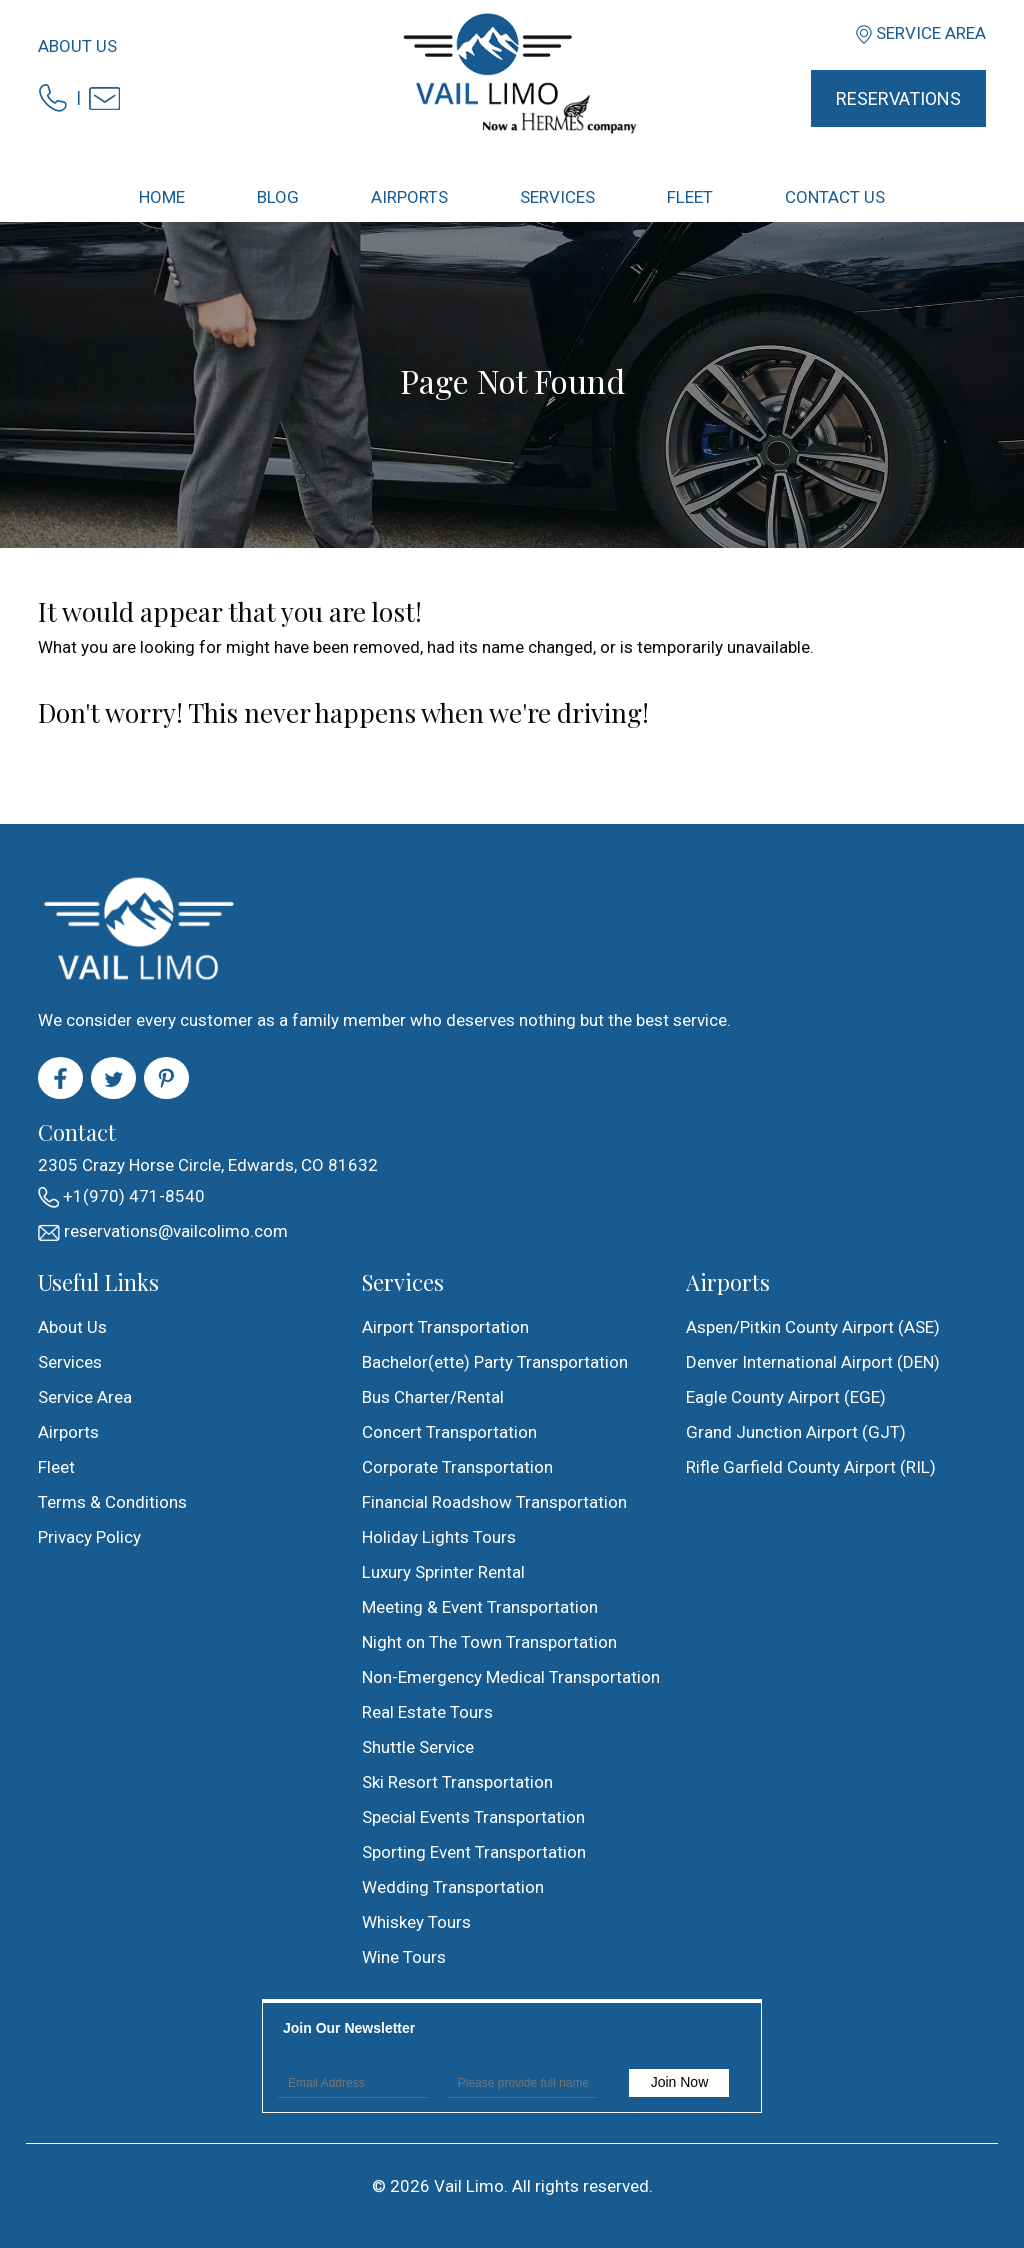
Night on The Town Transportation (489, 1642)
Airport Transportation (445, 1327)
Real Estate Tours (427, 1712)
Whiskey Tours (416, 1922)
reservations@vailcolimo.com (163, 1231)
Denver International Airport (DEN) (813, 1362)
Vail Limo (469, 2186)
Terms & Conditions (112, 1502)
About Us (77, 46)
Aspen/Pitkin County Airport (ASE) (813, 1327)
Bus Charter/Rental (433, 1397)
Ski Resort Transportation (457, 1782)
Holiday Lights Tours (439, 1537)
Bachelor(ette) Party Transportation (495, 1362)
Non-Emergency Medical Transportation (511, 1677)
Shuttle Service (418, 1747)
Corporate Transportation (457, 1467)
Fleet (56, 1467)
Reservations (898, 98)
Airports (68, 1432)
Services (70, 1362)
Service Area (931, 33)
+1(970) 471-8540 (121, 1197)
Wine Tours (404, 1957)
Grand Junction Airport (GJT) (796, 1432)
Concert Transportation (449, 1432)
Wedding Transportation (453, 1887)
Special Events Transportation (473, 1817)
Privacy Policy (89, 1537)
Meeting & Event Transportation (480, 1607)
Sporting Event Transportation (474, 1852)
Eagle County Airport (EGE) (786, 1397)
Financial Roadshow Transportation (494, 1502)
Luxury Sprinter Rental (443, 1572)
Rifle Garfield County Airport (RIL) (811, 1467)
